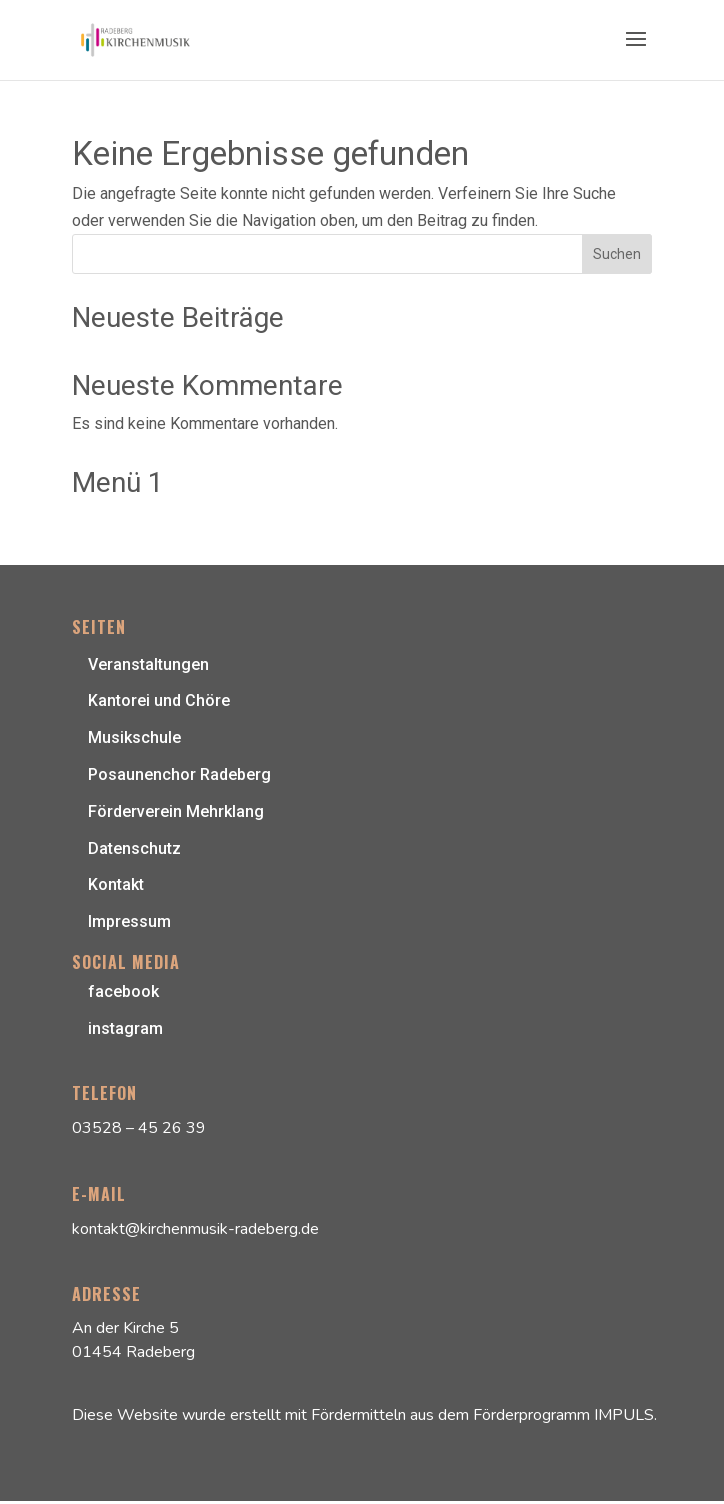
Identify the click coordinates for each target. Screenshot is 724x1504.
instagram (125, 1028)
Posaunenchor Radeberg (179, 774)
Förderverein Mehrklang (176, 811)
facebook (123, 991)
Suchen (617, 254)
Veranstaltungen (148, 664)
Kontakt (116, 884)
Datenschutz (134, 848)
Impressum (129, 921)
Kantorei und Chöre (159, 700)
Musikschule (134, 737)
